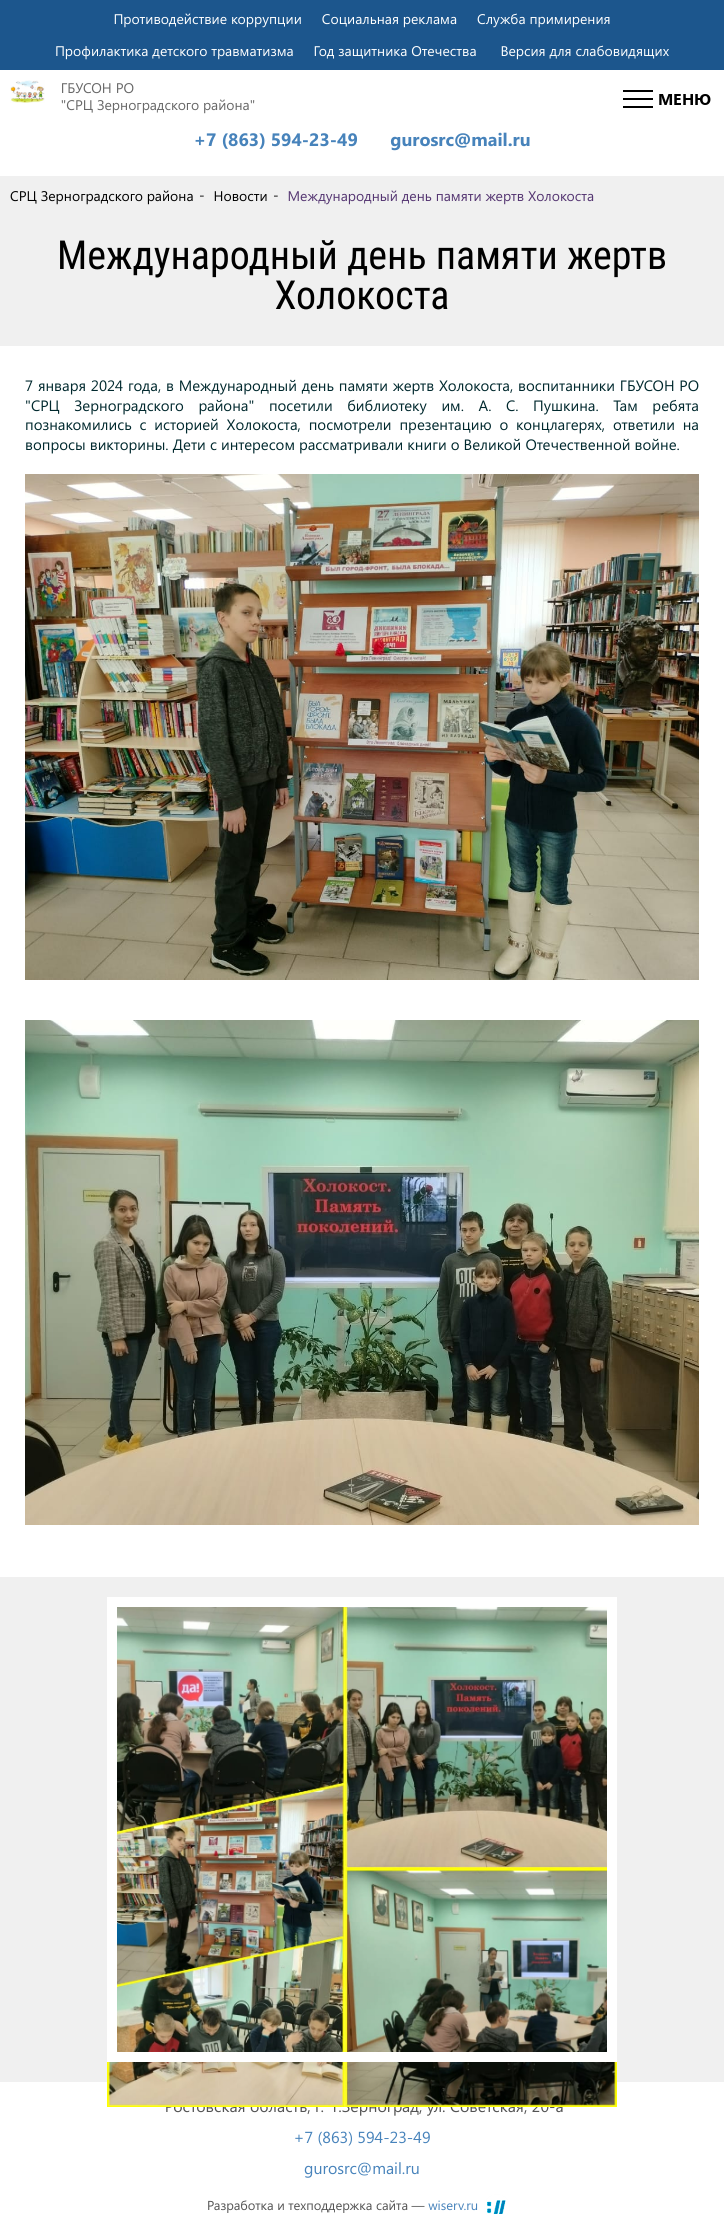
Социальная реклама (389, 18)
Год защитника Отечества (395, 50)
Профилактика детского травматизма (174, 50)
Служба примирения (544, 18)
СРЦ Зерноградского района (102, 196)
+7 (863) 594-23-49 (275, 140)
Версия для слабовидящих (584, 50)
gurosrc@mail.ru (460, 140)
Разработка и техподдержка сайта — (342, 2205)
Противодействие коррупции (207, 18)
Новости (240, 196)
